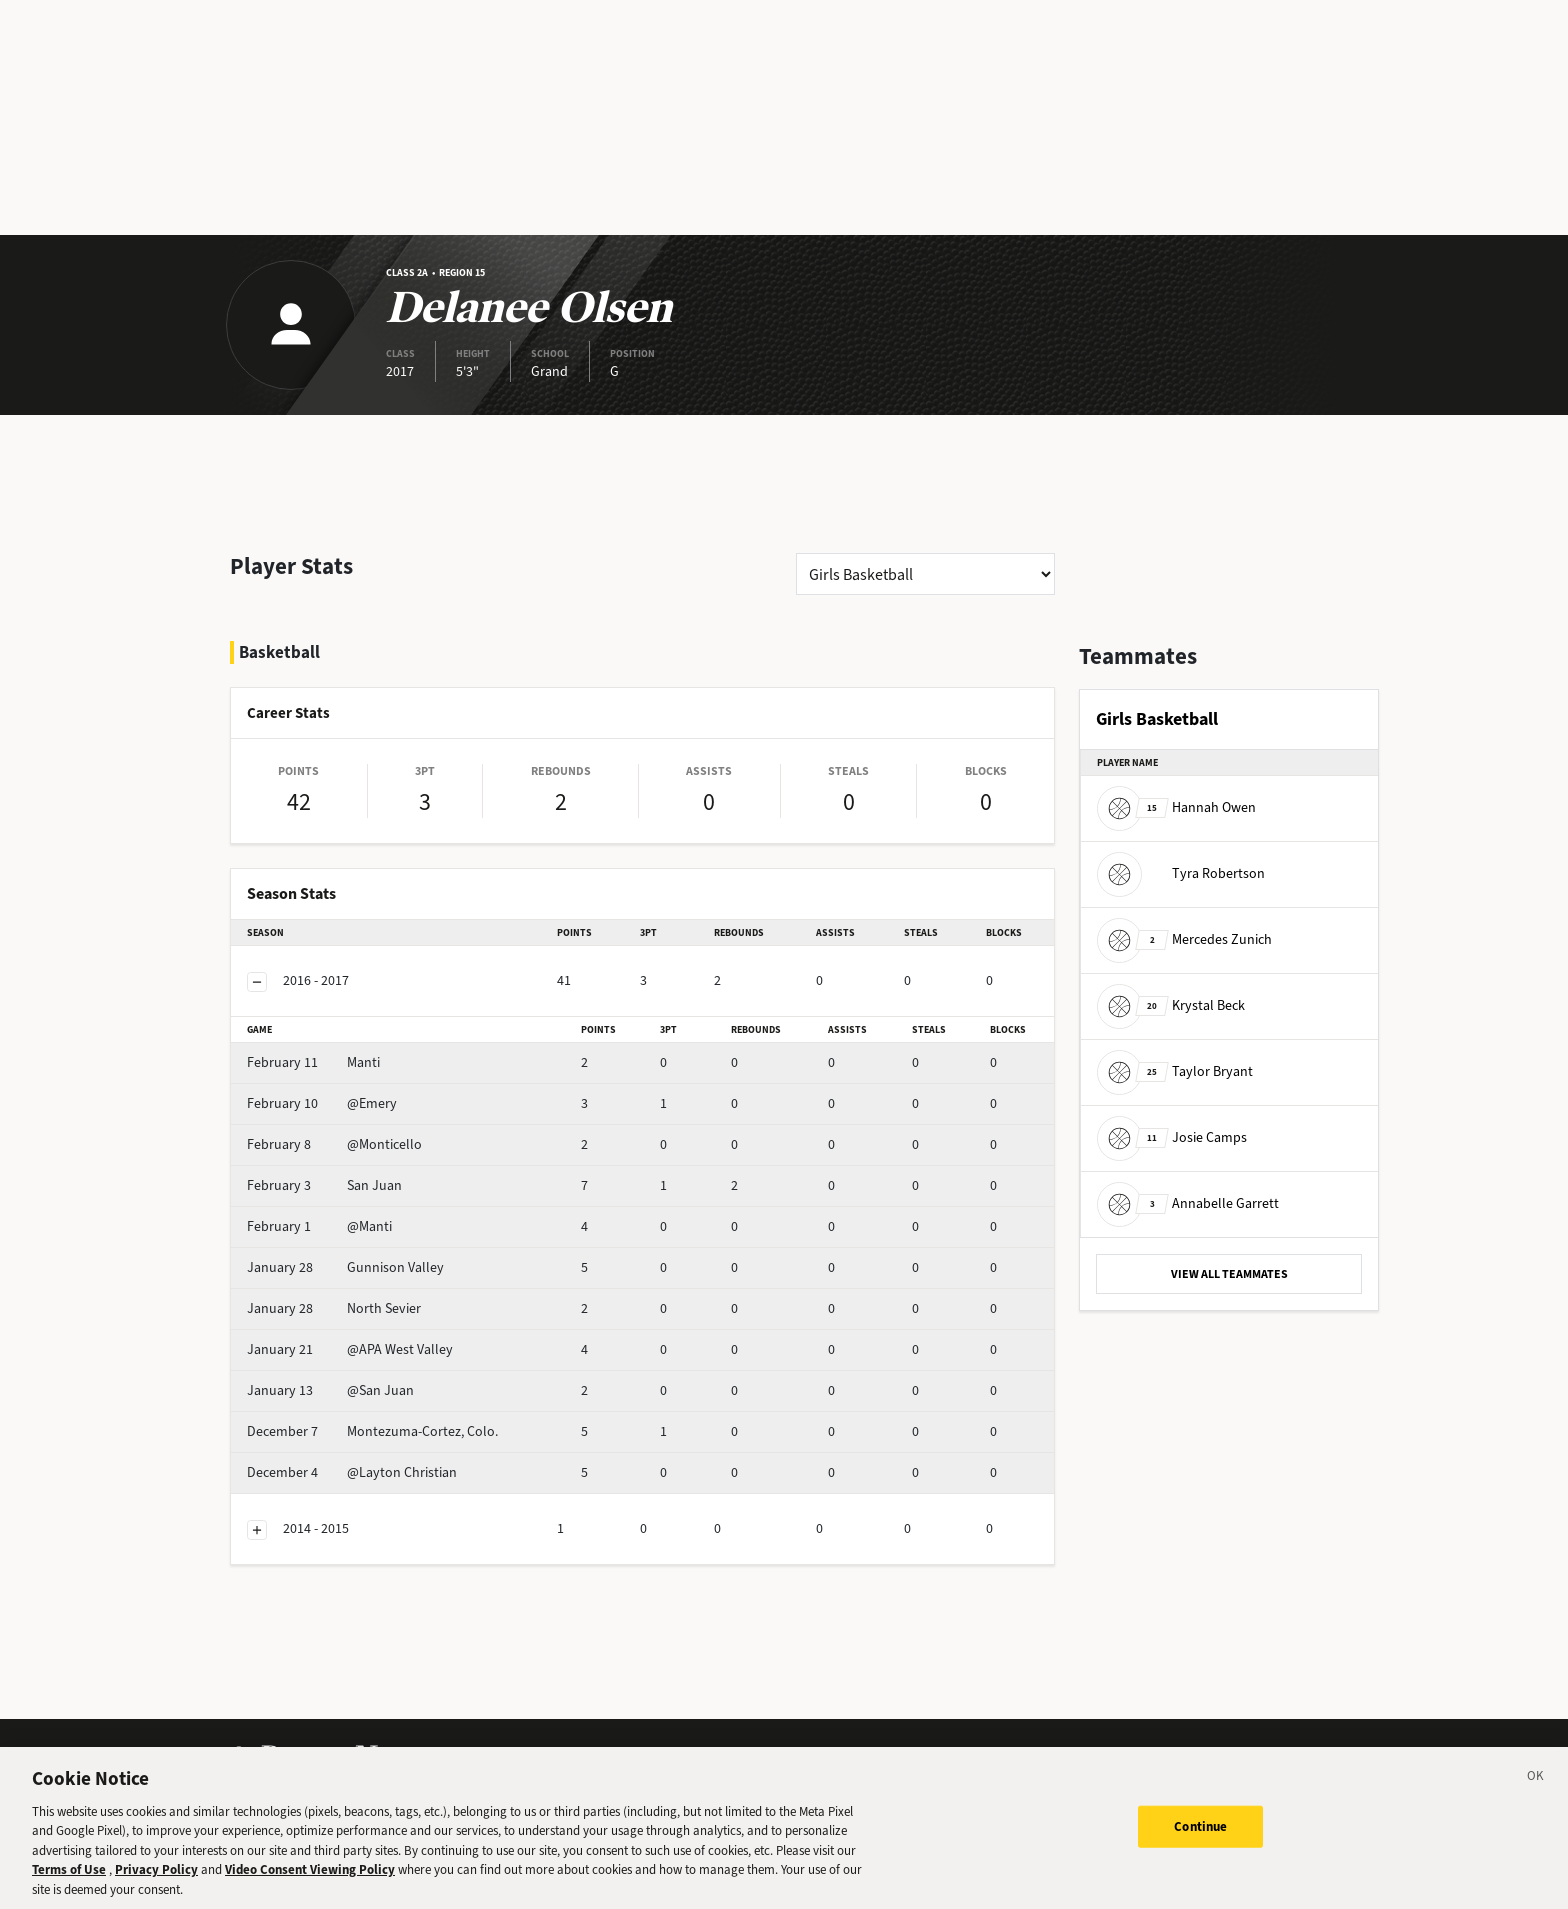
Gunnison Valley (345, 1267)
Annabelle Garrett (1188, 1203)
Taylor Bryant (1175, 1071)
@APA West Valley (350, 1349)
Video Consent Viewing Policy (310, 1877)
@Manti (319, 1226)
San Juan (324, 1185)
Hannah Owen (1176, 807)
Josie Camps (1172, 1137)
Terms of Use (69, 1877)
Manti (313, 1062)
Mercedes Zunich (1184, 939)
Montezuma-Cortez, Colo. (372, 1431)
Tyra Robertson (1181, 873)
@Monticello (334, 1144)
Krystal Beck (1171, 1005)
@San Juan (330, 1390)
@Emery (322, 1103)
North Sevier (334, 1308)
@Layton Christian (352, 1472)
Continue (1200, 1834)
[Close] (1536, 1787)
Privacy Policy (156, 1877)
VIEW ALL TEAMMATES (1229, 1274)
